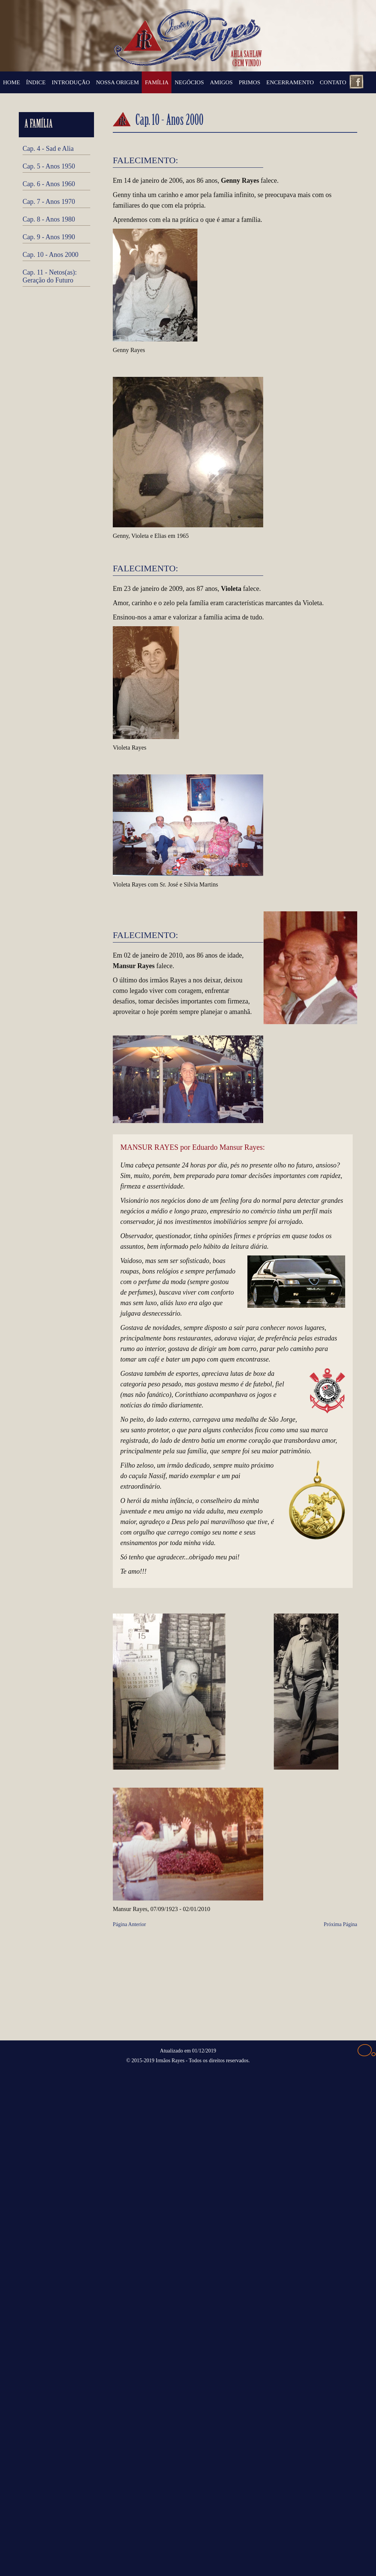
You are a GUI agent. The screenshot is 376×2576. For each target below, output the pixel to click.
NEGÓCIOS (189, 82)
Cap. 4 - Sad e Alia (48, 148)
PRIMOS (249, 82)
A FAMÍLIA (38, 125)
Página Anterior (129, 1924)
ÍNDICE (35, 82)
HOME (11, 82)
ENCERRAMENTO (290, 82)
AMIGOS (221, 82)
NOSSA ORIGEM (117, 82)
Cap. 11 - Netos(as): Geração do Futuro (50, 276)
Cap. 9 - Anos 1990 (49, 237)
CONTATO (333, 82)
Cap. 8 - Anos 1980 (49, 219)
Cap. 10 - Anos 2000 (51, 254)
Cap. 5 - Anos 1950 (49, 166)
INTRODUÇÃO (71, 82)
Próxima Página (340, 1924)
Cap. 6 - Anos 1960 (49, 184)
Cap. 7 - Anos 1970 (49, 201)
